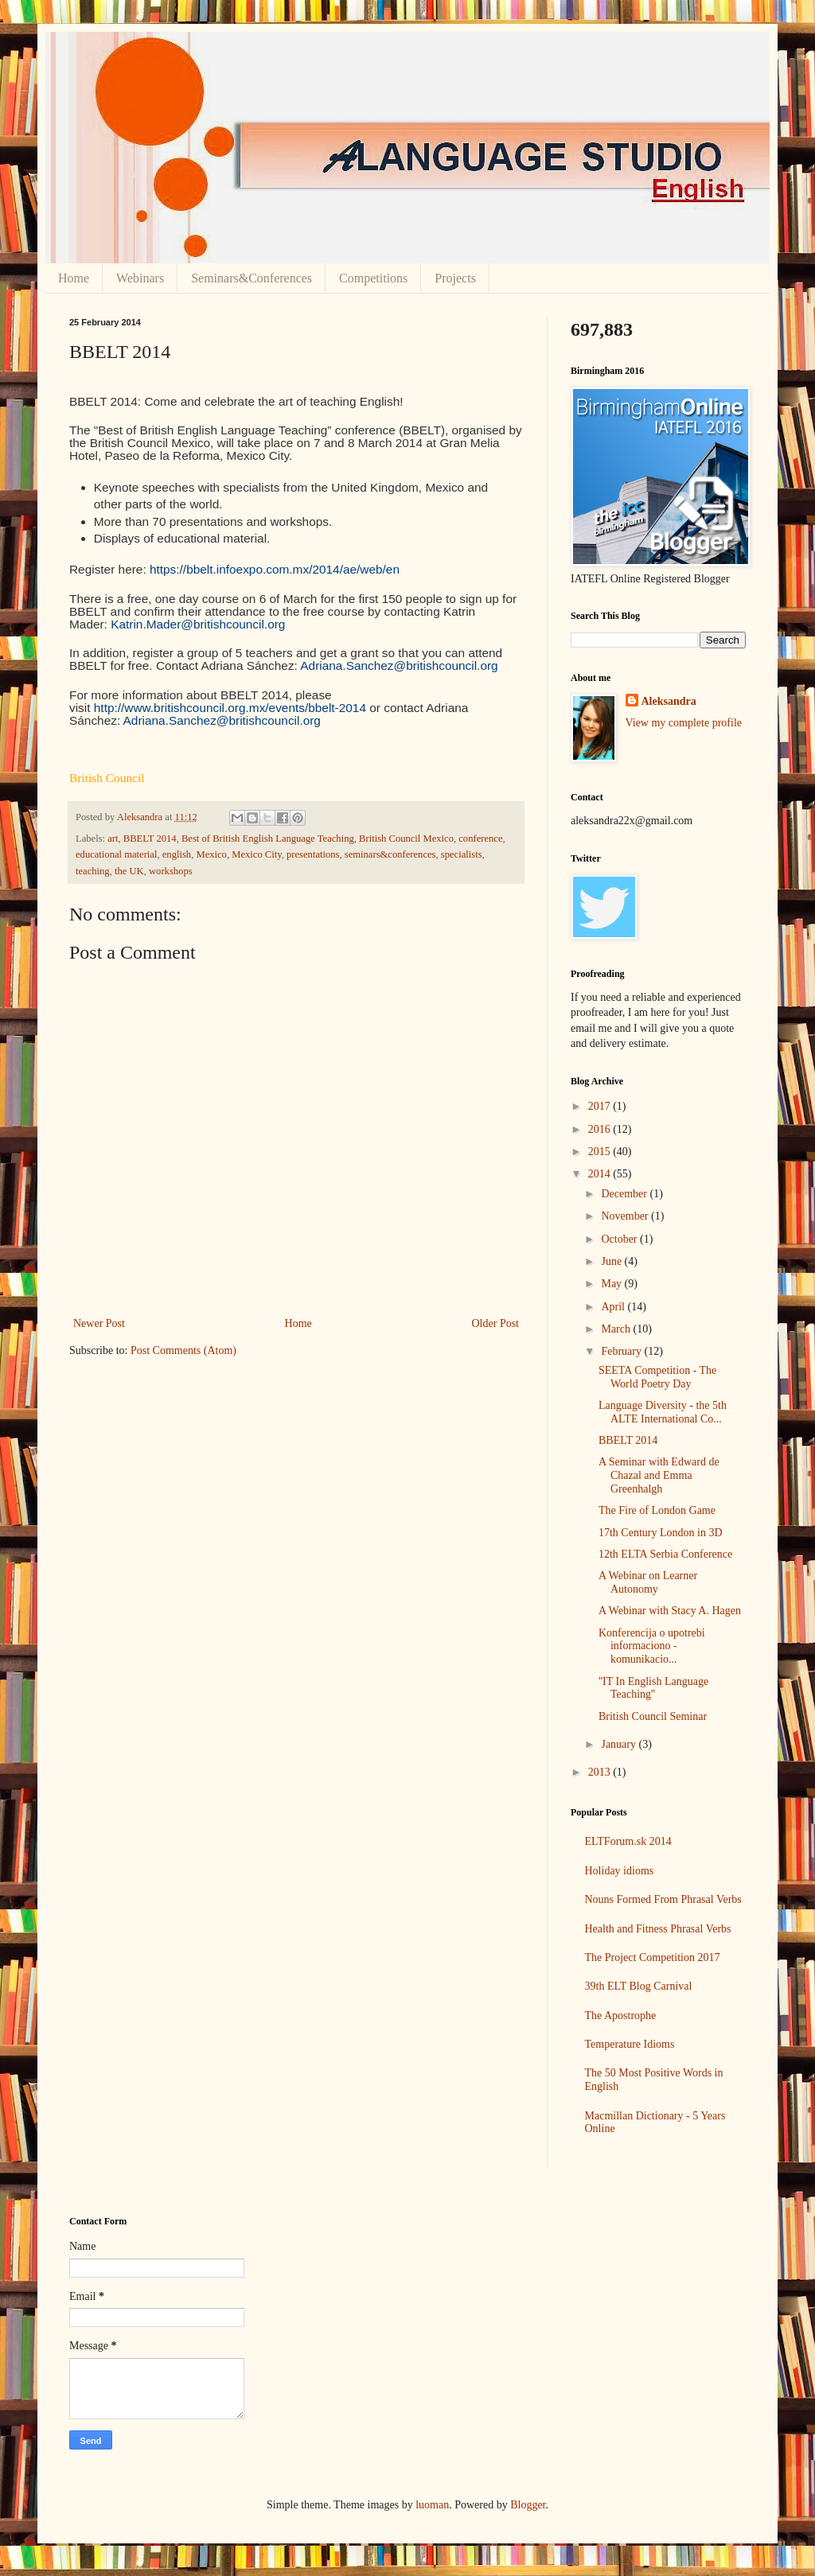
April (614, 1307)
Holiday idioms (619, 1871)
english (176, 854)
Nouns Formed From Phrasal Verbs (663, 1899)
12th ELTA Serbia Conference (665, 1554)
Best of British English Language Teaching (267, 838)
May (612, 1284)
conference (480, 838)
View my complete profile (684, 723)
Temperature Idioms (630, 2044)
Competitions (373, 278)
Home (73, 278)
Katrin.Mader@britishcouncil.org (198, 624)
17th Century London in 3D (661, 1533)
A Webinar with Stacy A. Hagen (670, 1611)
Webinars (140, 278)
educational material (116, 854)
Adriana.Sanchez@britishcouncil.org (398, 665)
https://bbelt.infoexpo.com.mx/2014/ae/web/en (275, 569)
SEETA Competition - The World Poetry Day (657, 1377)
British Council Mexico (406, 838)
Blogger (527, 2505)
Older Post (496, 1323)
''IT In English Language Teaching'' (653, 1688)
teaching (93, 871)
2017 (601, 1106)
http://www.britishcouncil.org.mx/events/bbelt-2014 (230, 707)
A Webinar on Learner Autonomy (648, 1582)
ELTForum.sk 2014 (628, 1841)
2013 (601, 1772)
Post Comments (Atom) (183, 1350)
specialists (461, 854)
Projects (455, 278)
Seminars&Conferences (251, 278)
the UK (129, 871)
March (617, 1329)
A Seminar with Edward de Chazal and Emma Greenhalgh (659, 1475)
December (625, 1194)
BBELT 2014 (150, 838)
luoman (432, 2505)
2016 (601, 1129)
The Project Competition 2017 (652, 1957)
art (112, 838)
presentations (313, 854)
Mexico (211, 854)
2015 (601, 1152)
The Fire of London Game (657, 1510)
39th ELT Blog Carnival (638, 1986)
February (622, 1351)
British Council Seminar (653, 1716)
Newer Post (99, 1323)
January (619, 1744)
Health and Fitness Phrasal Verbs (658, 1929)
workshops (171, 871)
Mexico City (257, 854)
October (620, 1239)
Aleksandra (668, 701)
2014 (601, 1174)
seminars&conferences (390, 854)
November (626, 1216)
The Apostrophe (621, 2015)
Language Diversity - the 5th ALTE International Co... (663, 1412)
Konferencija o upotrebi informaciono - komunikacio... (652, 1646)
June (612, 1261)
